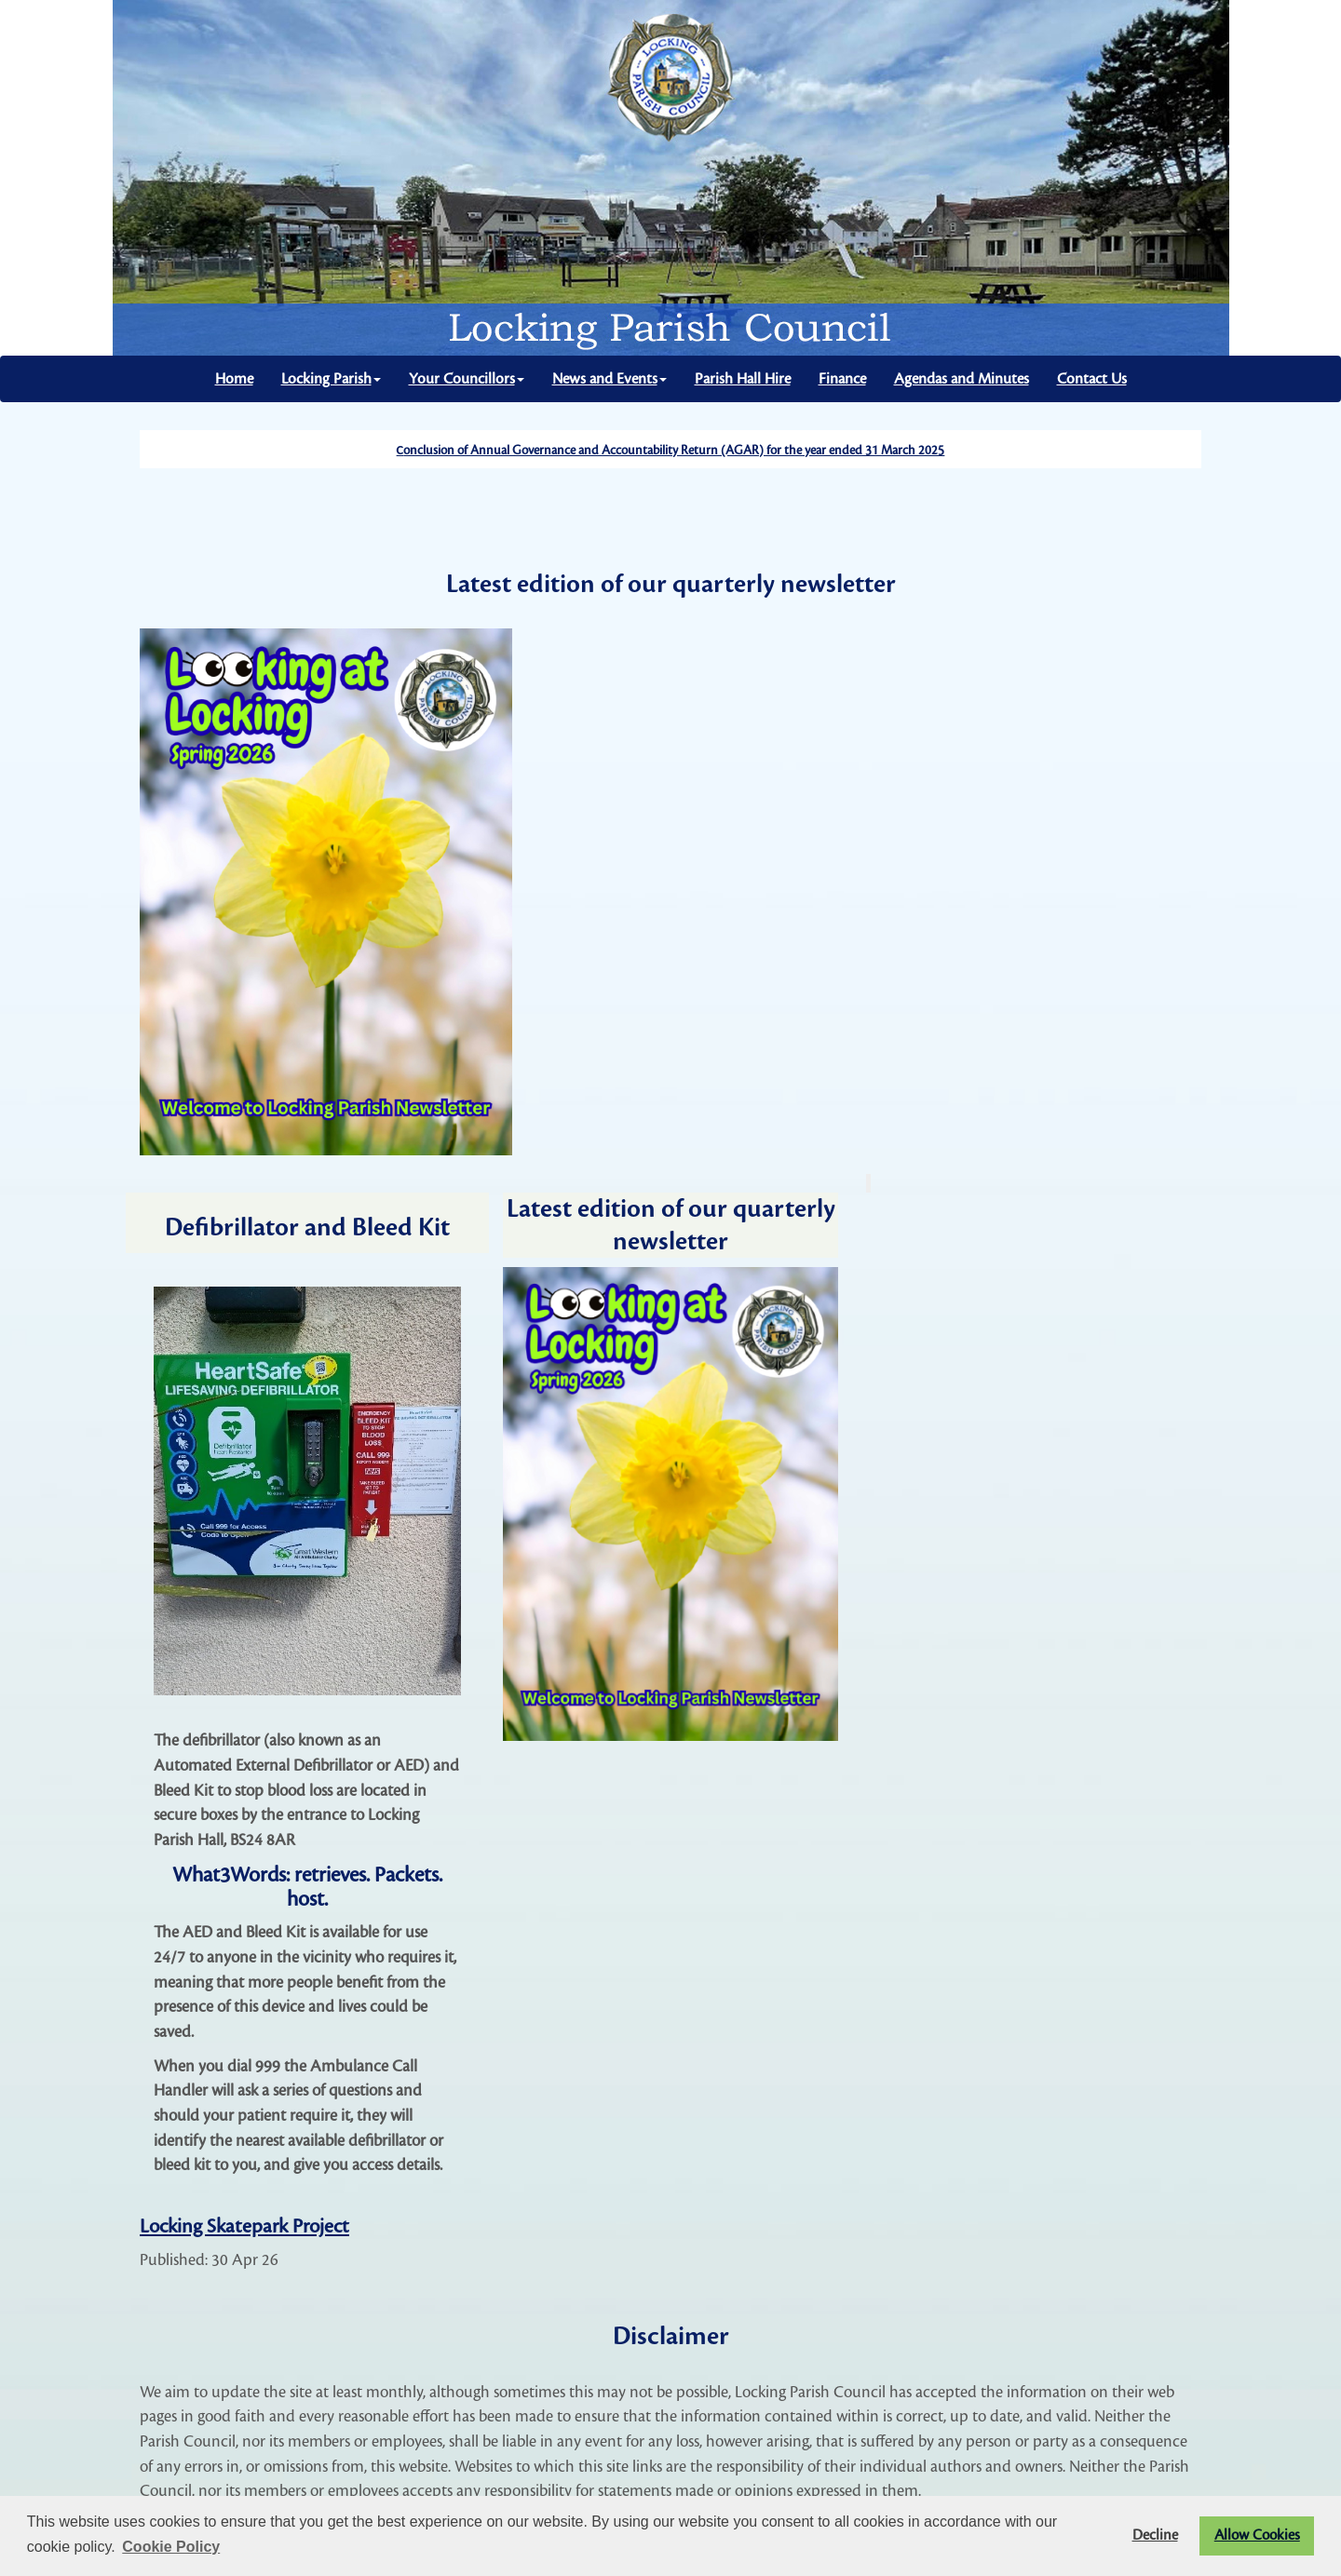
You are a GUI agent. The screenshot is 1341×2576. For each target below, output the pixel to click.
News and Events (609, 379)
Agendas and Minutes (961, 379)
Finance (842, 379)
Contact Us (1092, 379)
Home (234, 379)
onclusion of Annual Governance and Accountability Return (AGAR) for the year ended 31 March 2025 (673, 450)
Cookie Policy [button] (171, 2547)
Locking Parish (331, 379)
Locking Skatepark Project (244, 2226)
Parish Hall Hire (743, 379)
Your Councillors (466, 379)
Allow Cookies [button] (1257, 2535)
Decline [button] (1155, 2535)
